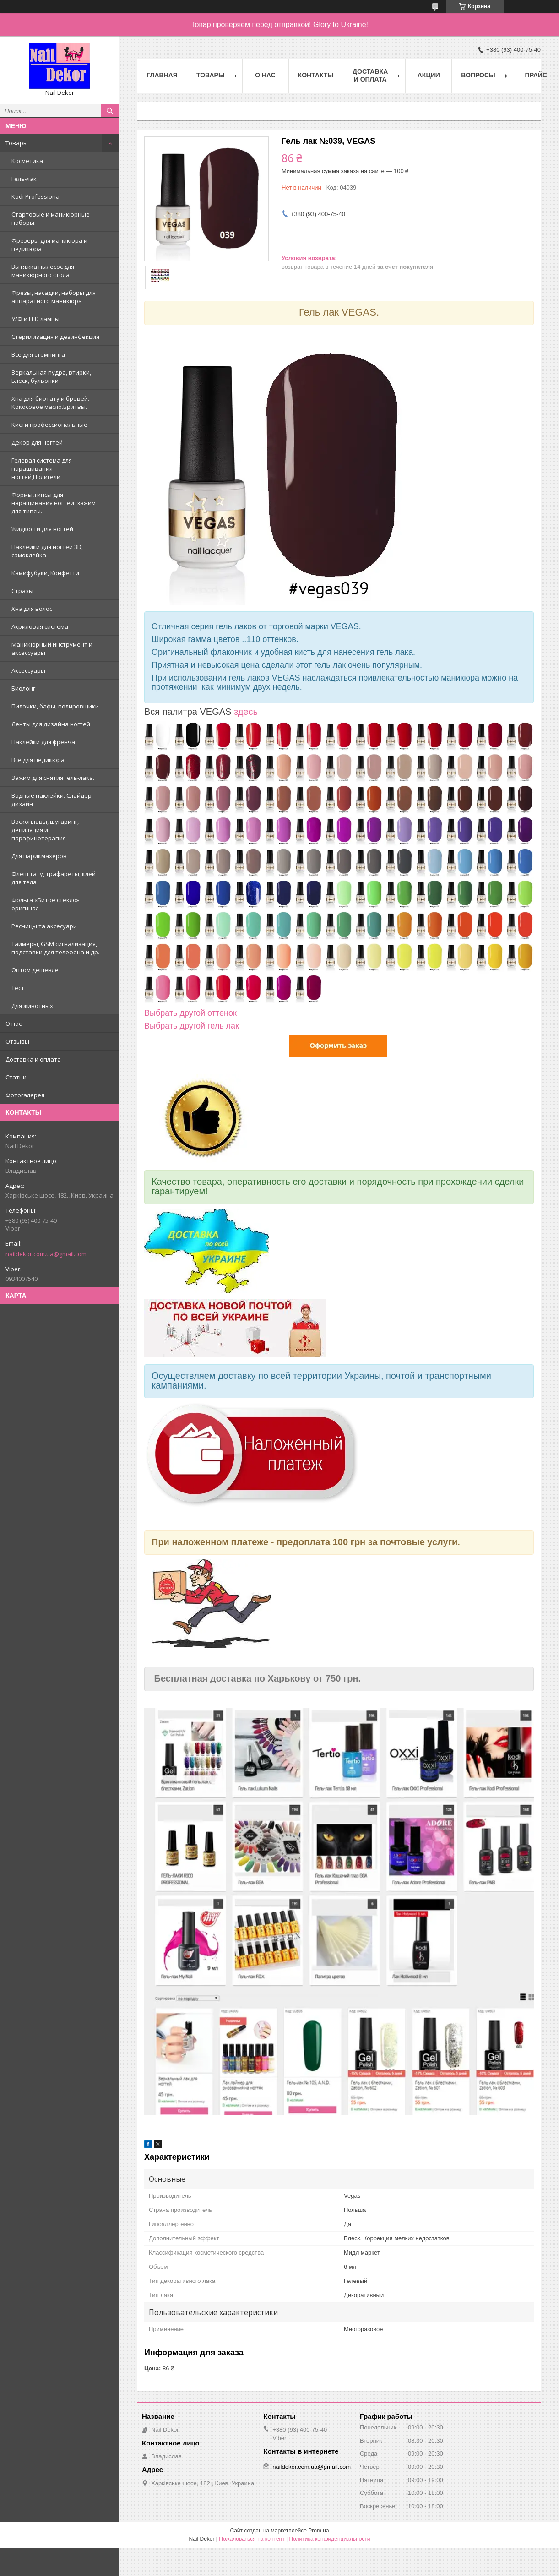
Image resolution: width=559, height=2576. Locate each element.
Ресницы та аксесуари (44, 926)
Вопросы (478, 75)
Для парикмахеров (39, 856)
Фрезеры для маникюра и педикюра (49, 244)
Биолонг (23, 688)
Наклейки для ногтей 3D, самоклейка (47, 551)
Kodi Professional (36, 196)
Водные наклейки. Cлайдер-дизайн (52, 799)
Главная (162, 75)
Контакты (316, 75)
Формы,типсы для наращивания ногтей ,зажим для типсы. (53, 502)
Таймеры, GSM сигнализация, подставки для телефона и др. (55, 948)
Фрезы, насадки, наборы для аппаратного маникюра (53, 297)
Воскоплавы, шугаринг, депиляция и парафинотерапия (45, 829)
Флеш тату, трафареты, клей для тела (53, 878)
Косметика (27, 161)
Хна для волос (31, 609)
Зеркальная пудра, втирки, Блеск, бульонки (51, 376)
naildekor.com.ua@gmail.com (46, 1254)
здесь (246, 712)
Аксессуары (28, 670)
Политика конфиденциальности (329, 2539)
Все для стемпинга (38, 354)
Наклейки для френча (43, 742)
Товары (16, 143)
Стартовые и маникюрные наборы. (50, 218)
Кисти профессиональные (49, 424)
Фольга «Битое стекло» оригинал (45, 904)
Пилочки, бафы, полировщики (55, 706)
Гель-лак (24, 178)
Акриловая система (39, 626)
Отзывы (17, 1041)
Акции (429, 75)
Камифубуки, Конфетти (45, 573)
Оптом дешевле (35, 970)
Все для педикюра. (38, 760)
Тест (17, 988)
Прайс (536, 75)
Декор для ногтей (37, 442)
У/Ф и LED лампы (35, 319)
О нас (13, 1023)
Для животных (32, 1006)
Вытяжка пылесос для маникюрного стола (42, 270)
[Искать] (110, 111)
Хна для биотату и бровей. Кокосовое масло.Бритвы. (50, 402)
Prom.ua (318, 2530)
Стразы (22, 591)
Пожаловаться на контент (251, 2539)
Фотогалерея (24, 1095)
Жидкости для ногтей (42, 529)
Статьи (16, 1077)
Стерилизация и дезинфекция (55, 336)
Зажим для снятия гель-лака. (52, 777)
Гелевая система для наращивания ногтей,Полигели (41, 468)
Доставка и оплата (33, 1059)
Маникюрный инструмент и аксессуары (51, 648)
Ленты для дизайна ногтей (50, 724)
